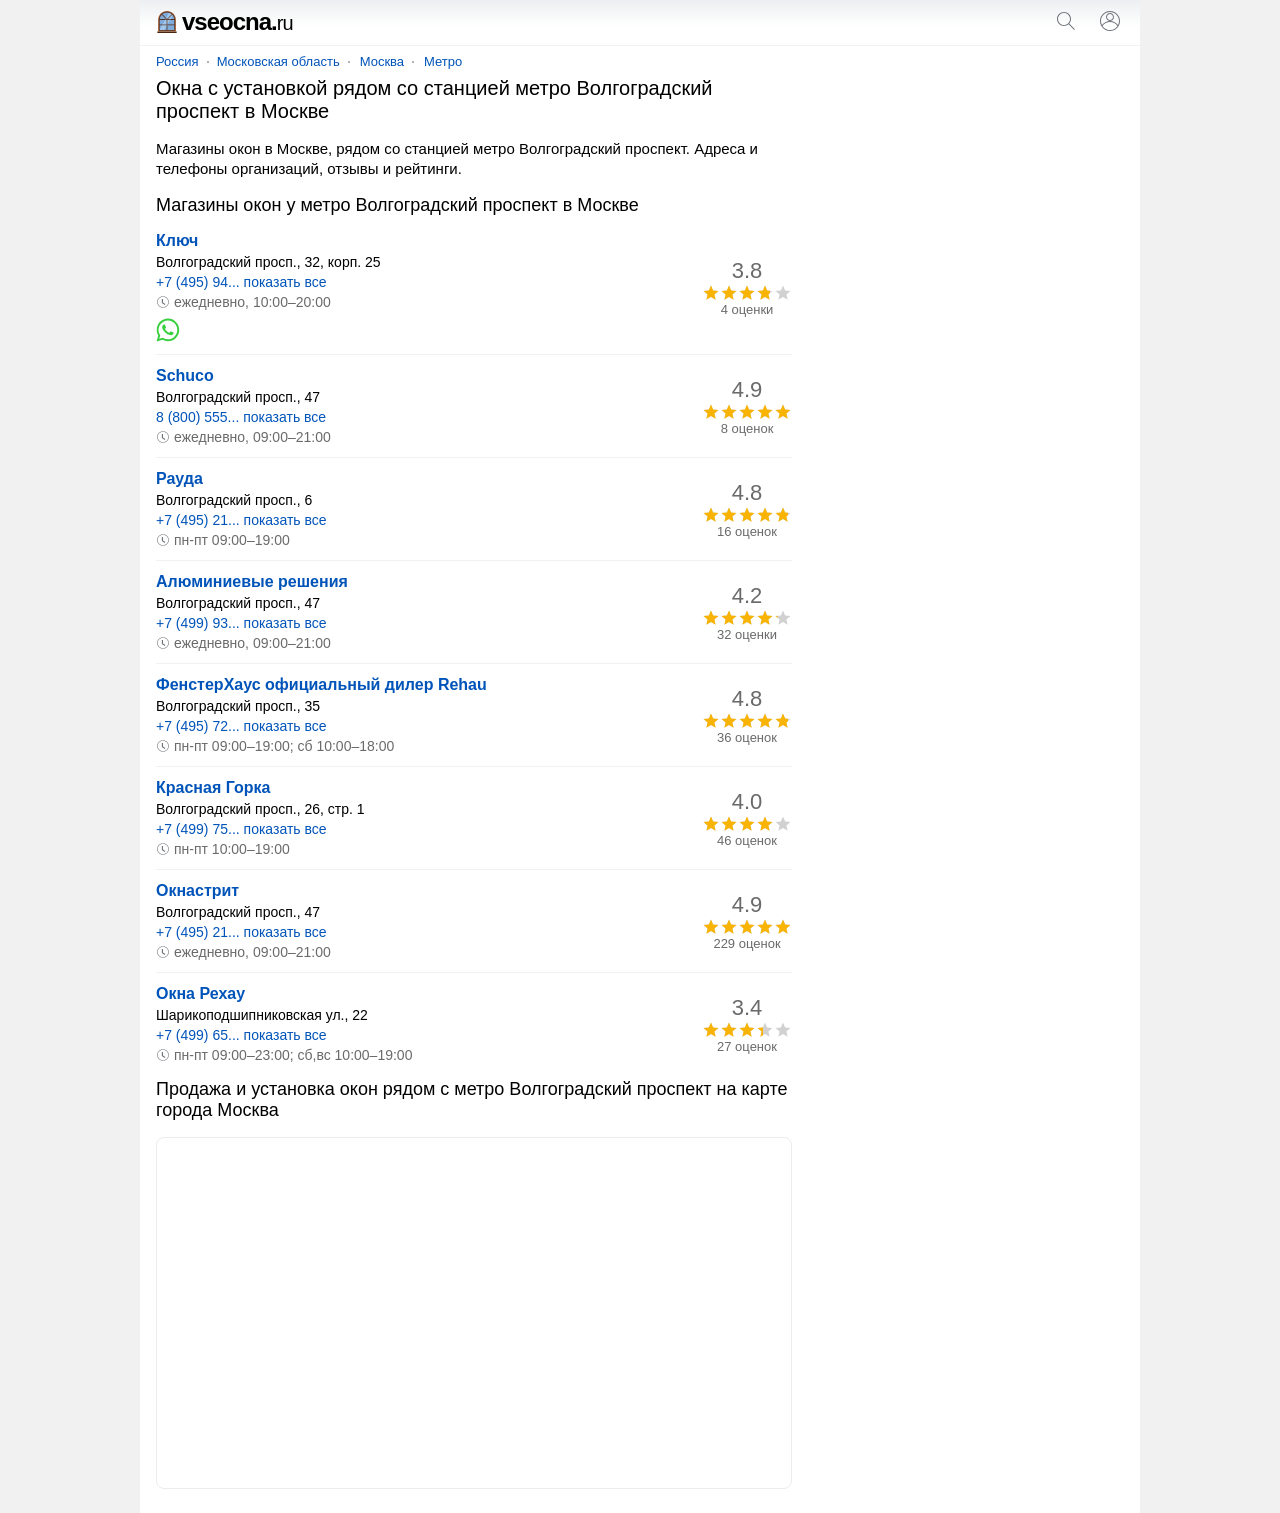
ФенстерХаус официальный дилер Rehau (321, 684)
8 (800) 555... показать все (241, 417)
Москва (382, 61)
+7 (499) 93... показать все (241, 623)
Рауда (179, 478)
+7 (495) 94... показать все (241, 282)
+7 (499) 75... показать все (241, 829)
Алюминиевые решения (252, 581)
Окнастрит (197, 890)
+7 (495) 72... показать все (241, 726)
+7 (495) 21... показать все (241, 520)
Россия (177, 61)
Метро (443, 61)
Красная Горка (213, 787)
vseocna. (224, 21)
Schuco (185, 375)
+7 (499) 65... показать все (241, 1035)
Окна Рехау (200, 993)
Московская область (278, 61)
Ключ (177, 240)
